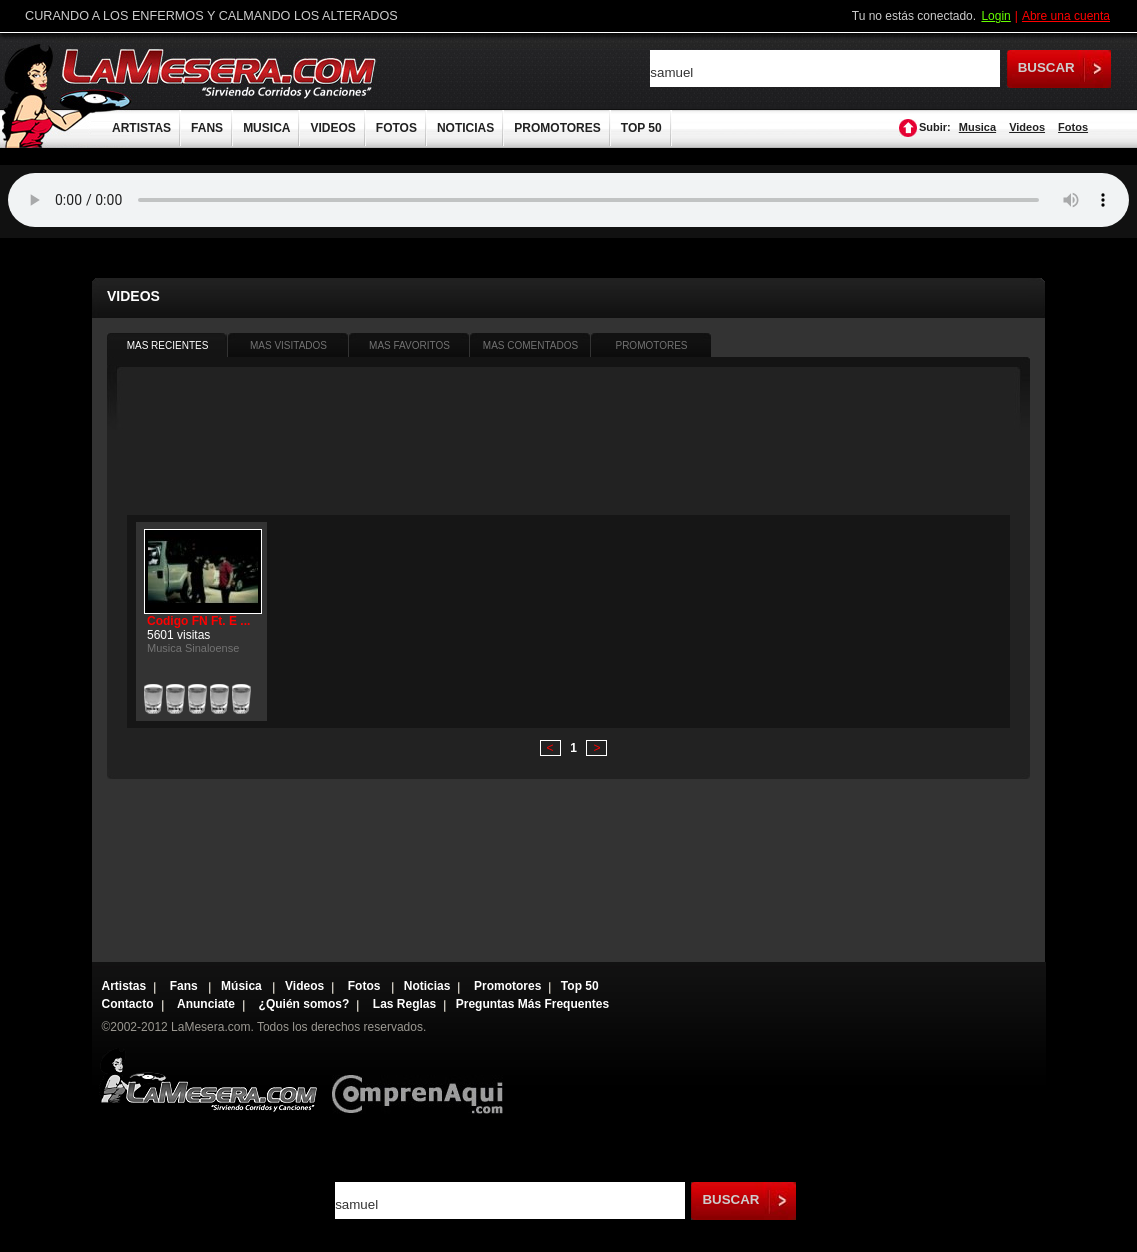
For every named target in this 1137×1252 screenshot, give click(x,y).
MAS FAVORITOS (409, 345)
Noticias (427, 986)
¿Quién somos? (304, 1004)
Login (995, 16)
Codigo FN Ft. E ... (198, 621)
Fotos (1073, 127)
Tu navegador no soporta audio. (568, 200)
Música (243, 986)
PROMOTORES (557, 128)
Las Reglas (404, 1004)
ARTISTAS (141, 128)
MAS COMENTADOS (530, 345)
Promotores (507, 986)
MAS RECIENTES (168, 345)
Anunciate (206, 1004)
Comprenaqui (422, 1080)
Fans (185, 986)
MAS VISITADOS (288, 345)
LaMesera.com (220, 72)
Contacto (128, 1004)
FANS (207, 128)
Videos (1027, 127)
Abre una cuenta (1066, 16)
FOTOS (396, 128)
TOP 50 (641, 128)
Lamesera (208, 1080)
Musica (977, 127)
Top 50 (580, 986)
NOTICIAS (465, 128)
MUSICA (266, 128)
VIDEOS (332, 128)
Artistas (124, 986)
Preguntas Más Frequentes (532, 1004)
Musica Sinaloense (193, 648)
